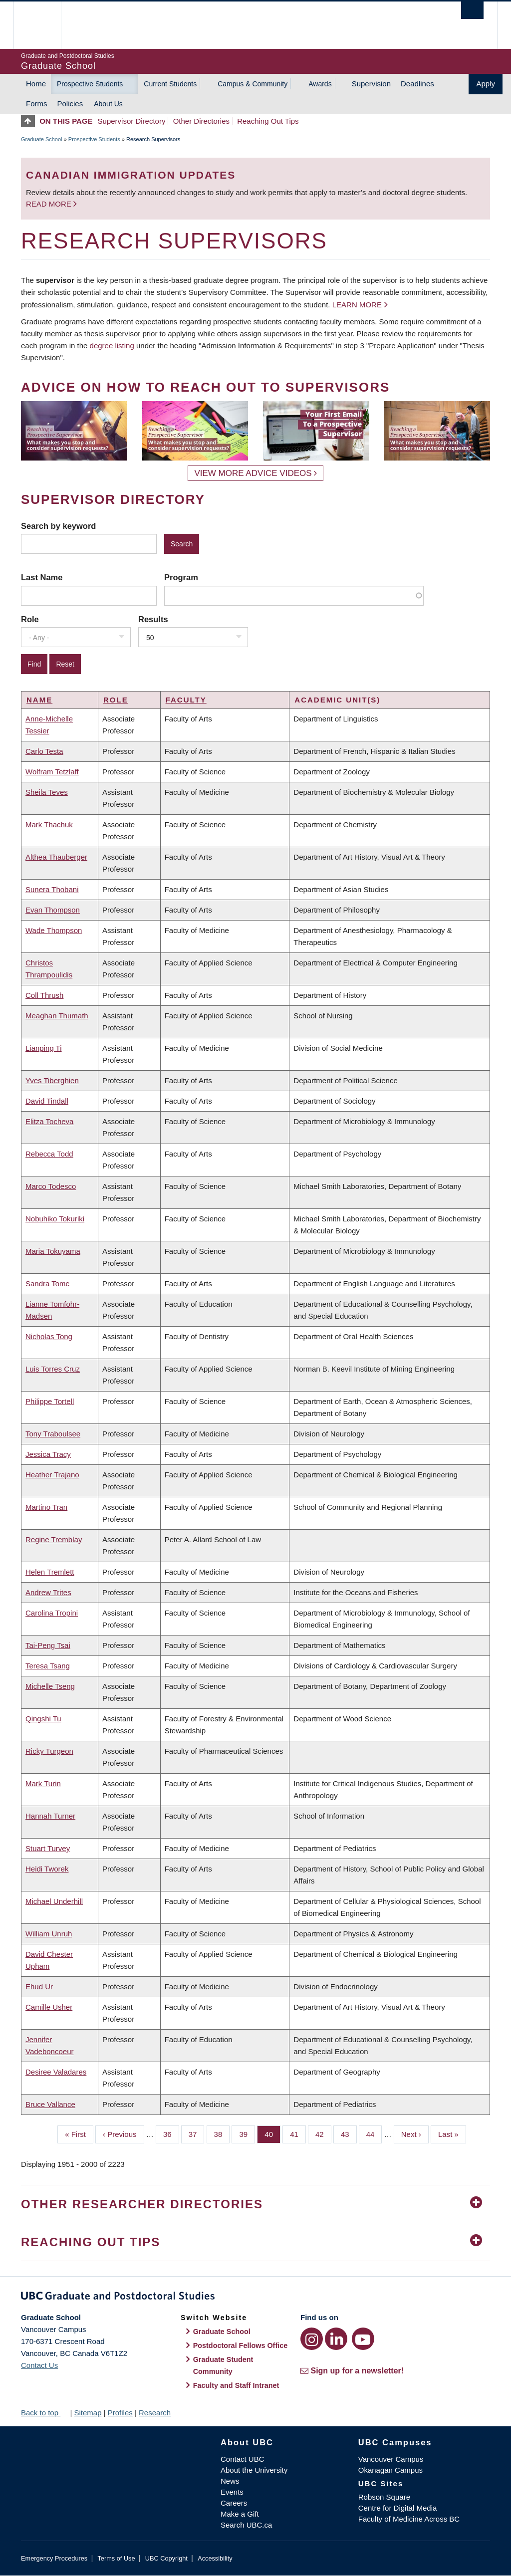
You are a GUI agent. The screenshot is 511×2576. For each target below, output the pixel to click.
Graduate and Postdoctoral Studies (255, 2298)
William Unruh (48, 1933)
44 (374, 2133)
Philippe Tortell (49, 1401)
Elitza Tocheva (49, 1121)
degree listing (112, 345)
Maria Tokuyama (52, 1251)
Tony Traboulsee (52, 1433)
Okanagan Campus (390, 2470)
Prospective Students (90, 84)
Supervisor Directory (132, 121)
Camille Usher (48, 2007)
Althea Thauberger (56, 857)
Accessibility (215, 2558)
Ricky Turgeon (49, 1751)
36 (171, 2133)
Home (36, 83)
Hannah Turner (50, 1816)
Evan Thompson (52, 910)
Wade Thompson (53, 930)
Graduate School (41, 139)
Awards (319, 84)
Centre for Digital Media (397, 2508)
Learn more (357, 304)
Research (155, 2412)
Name (39, 700)
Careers (234, 2503)
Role (30, 619)
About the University (254, 2470)
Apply (485, 83)
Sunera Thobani (51, 889)
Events (232, 2492)
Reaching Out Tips (267, 121)
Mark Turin (43, 1783)
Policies (70, 103)
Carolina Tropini (51, 1613)
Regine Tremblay (53, 1539)
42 (323, 2133)
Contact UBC (242, 2459)
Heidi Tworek (46, 1869)
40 (272, 2133)
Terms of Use (116, 2558)
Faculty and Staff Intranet (236, 2385)
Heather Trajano (52, 1474)
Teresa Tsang (47, 1665)
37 (197, 2133)
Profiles (120, 2412)
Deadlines (417, 83)
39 (247, 2133)
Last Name (41, 577)
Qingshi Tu (43, 1718)
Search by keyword (58, 525)
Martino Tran (46, 1507)
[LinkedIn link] (336, 2339)
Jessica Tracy (48, 1454)
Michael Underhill (54, 1901)
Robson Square (384, 2497)
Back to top (44, 2412)
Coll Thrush (44, 995)
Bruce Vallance (50, 2104)
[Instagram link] (311, 2339)
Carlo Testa (44, 751)
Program (181, 577)
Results (153, 619)
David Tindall (46, 1101)
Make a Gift (240, 2514)
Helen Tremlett (49, 1572)
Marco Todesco (50, 1186)
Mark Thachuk (49, 824)
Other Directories (201, 121)
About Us (108, 104)
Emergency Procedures (54, 2558)
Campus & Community (252, 84)
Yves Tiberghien (52, 1080)
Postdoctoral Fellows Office (240, 2345)
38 (222, 2133)
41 (298, 2133)
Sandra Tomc (47, 1283)
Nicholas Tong (48, 1336)
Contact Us (39, 2365)
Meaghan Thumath (56, 1015)
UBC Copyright (166, 2558)
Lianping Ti (43, 1048)
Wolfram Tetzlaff (52, 771)
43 (349, 2133)
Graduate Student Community (223, 2365)
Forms (36, 103)
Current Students (170, 84)
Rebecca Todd (49, 1154)
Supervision (371, 83)
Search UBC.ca (246, 2525)
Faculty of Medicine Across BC (409, 2519)
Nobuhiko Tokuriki (54, 1218)
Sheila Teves (46, 792)
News (230, 2481)
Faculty (186, 700)
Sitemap (87, 2412)
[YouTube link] (363, 2339)
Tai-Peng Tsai (47, 1645)
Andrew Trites (48, 1592)
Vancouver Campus (391, 2459)
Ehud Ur (39, 1986)
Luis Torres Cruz (52, 1369)
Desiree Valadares (55, 2072)
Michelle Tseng (50, 1686)
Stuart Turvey (47, 1848)
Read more (49, 204)
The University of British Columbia (44, 25)
